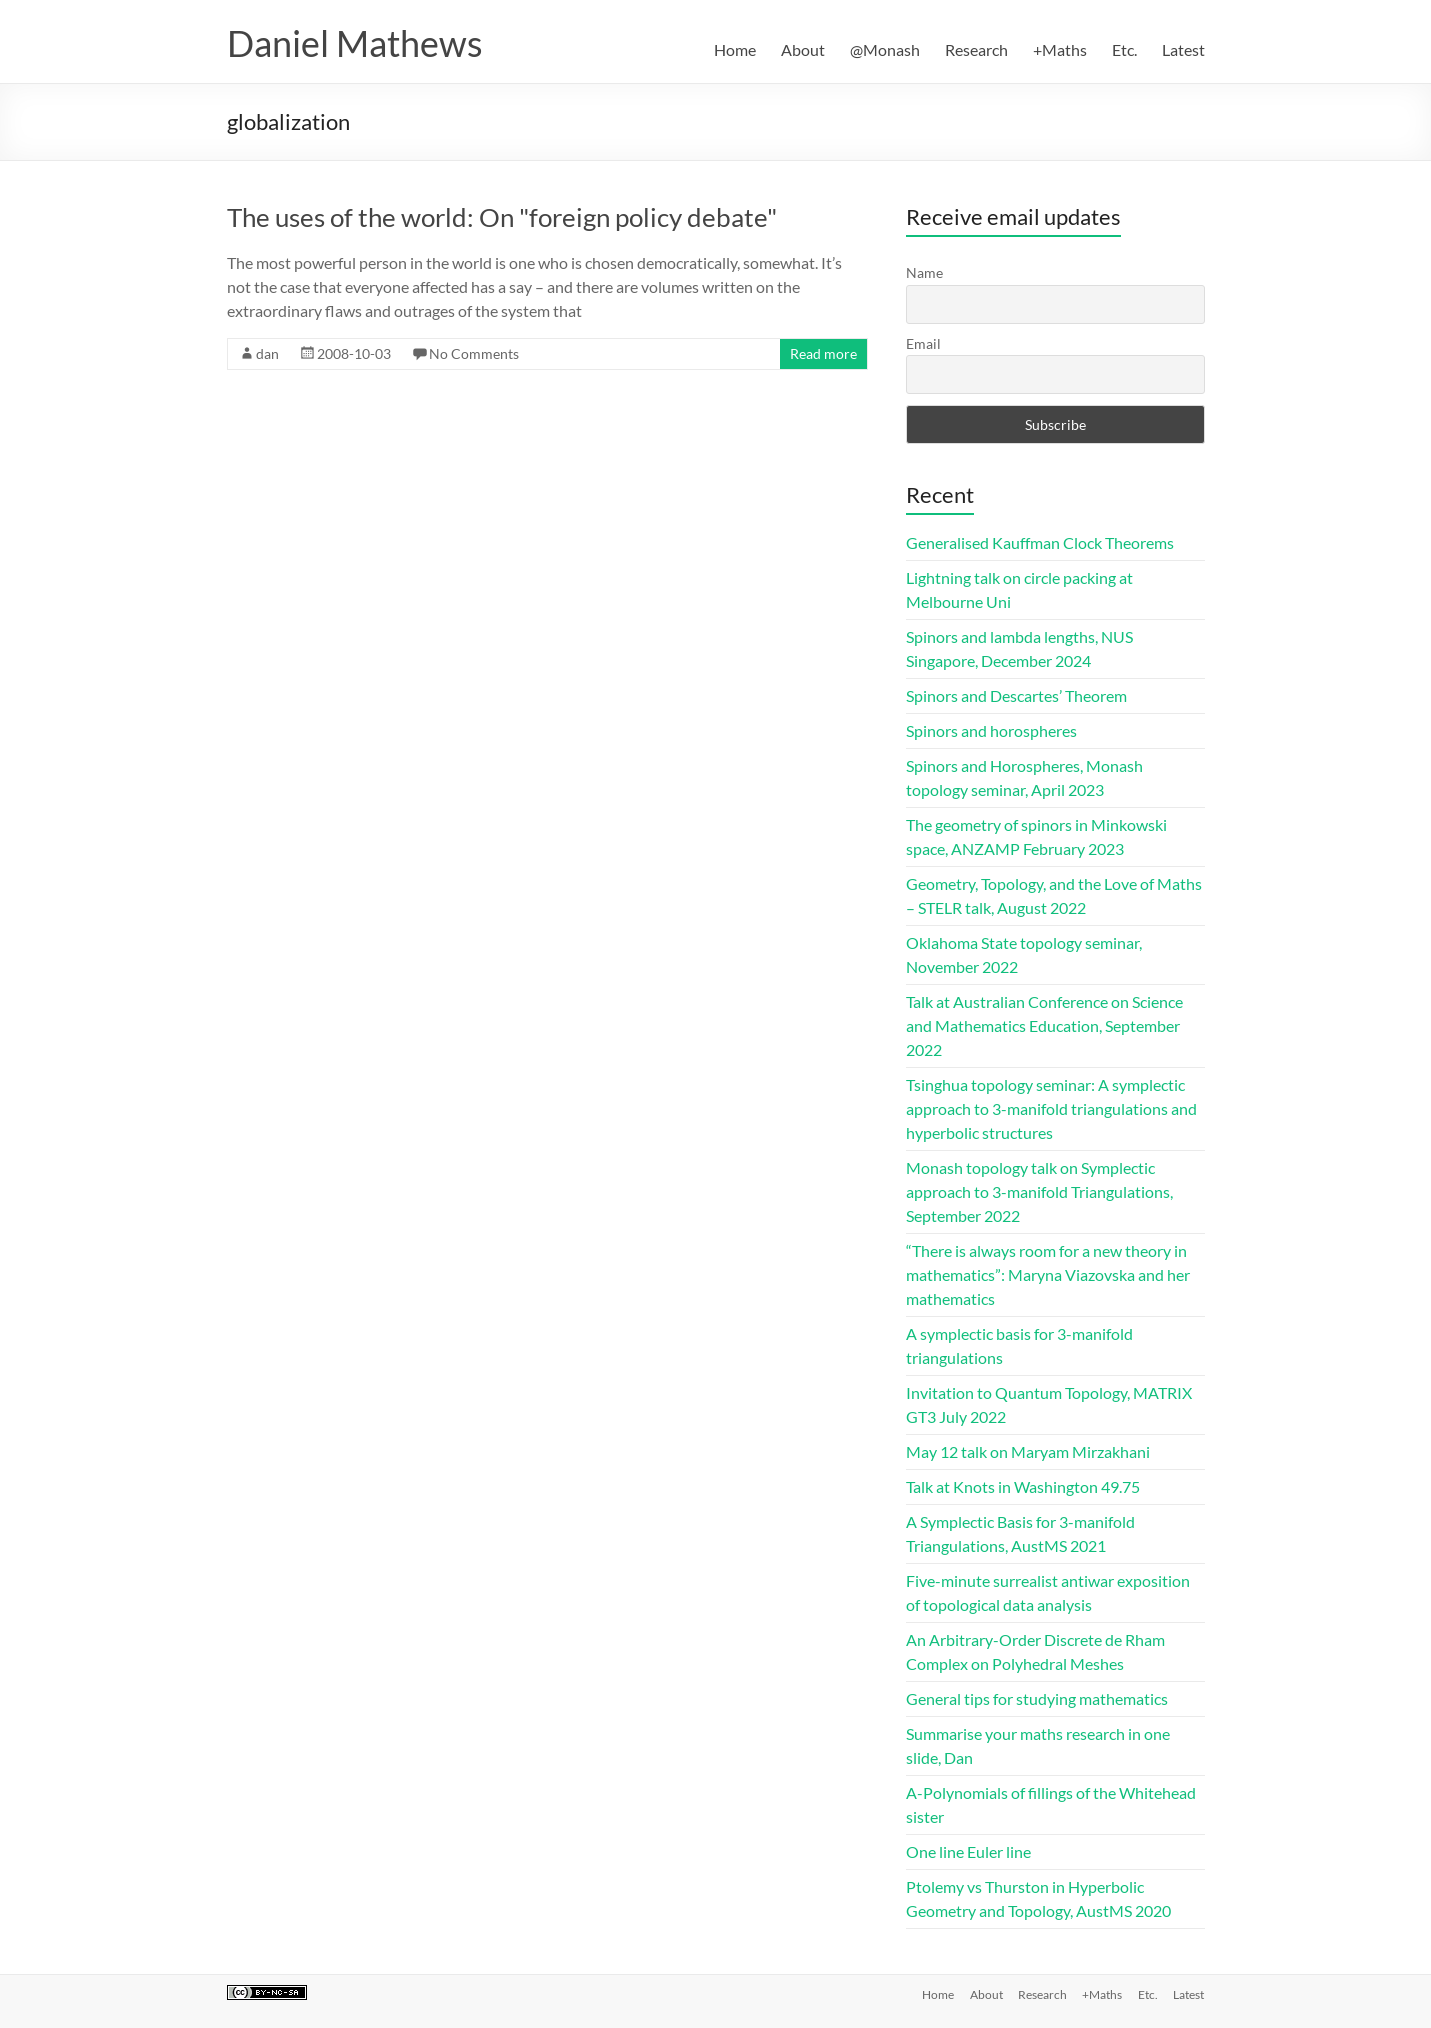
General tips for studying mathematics (1037, 1698)
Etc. (1124, 49)
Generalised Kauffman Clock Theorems (1040, 542)
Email (923, 343)
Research (976, 49)
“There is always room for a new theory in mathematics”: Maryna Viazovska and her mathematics (1048, 1274)
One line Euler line (968, 1851)
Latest (1183, 49)
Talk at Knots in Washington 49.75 (1023, 1486)
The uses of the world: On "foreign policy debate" (502, 217)
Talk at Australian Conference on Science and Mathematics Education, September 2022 (1044, 1025)
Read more (823, 353)
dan (267, 353)
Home (735, 49)
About (803, 49)
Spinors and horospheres (991, 730)
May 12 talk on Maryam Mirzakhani (1028, 1451)
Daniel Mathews (355, 43)
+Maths (1060, 49)
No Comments (474, 353)
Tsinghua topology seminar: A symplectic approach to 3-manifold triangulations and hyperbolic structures (1051, 1108)
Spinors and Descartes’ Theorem (1016, 695)
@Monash (885, 49)
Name (924, 272)
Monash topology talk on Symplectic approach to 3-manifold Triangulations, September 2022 (1039, 1191)
